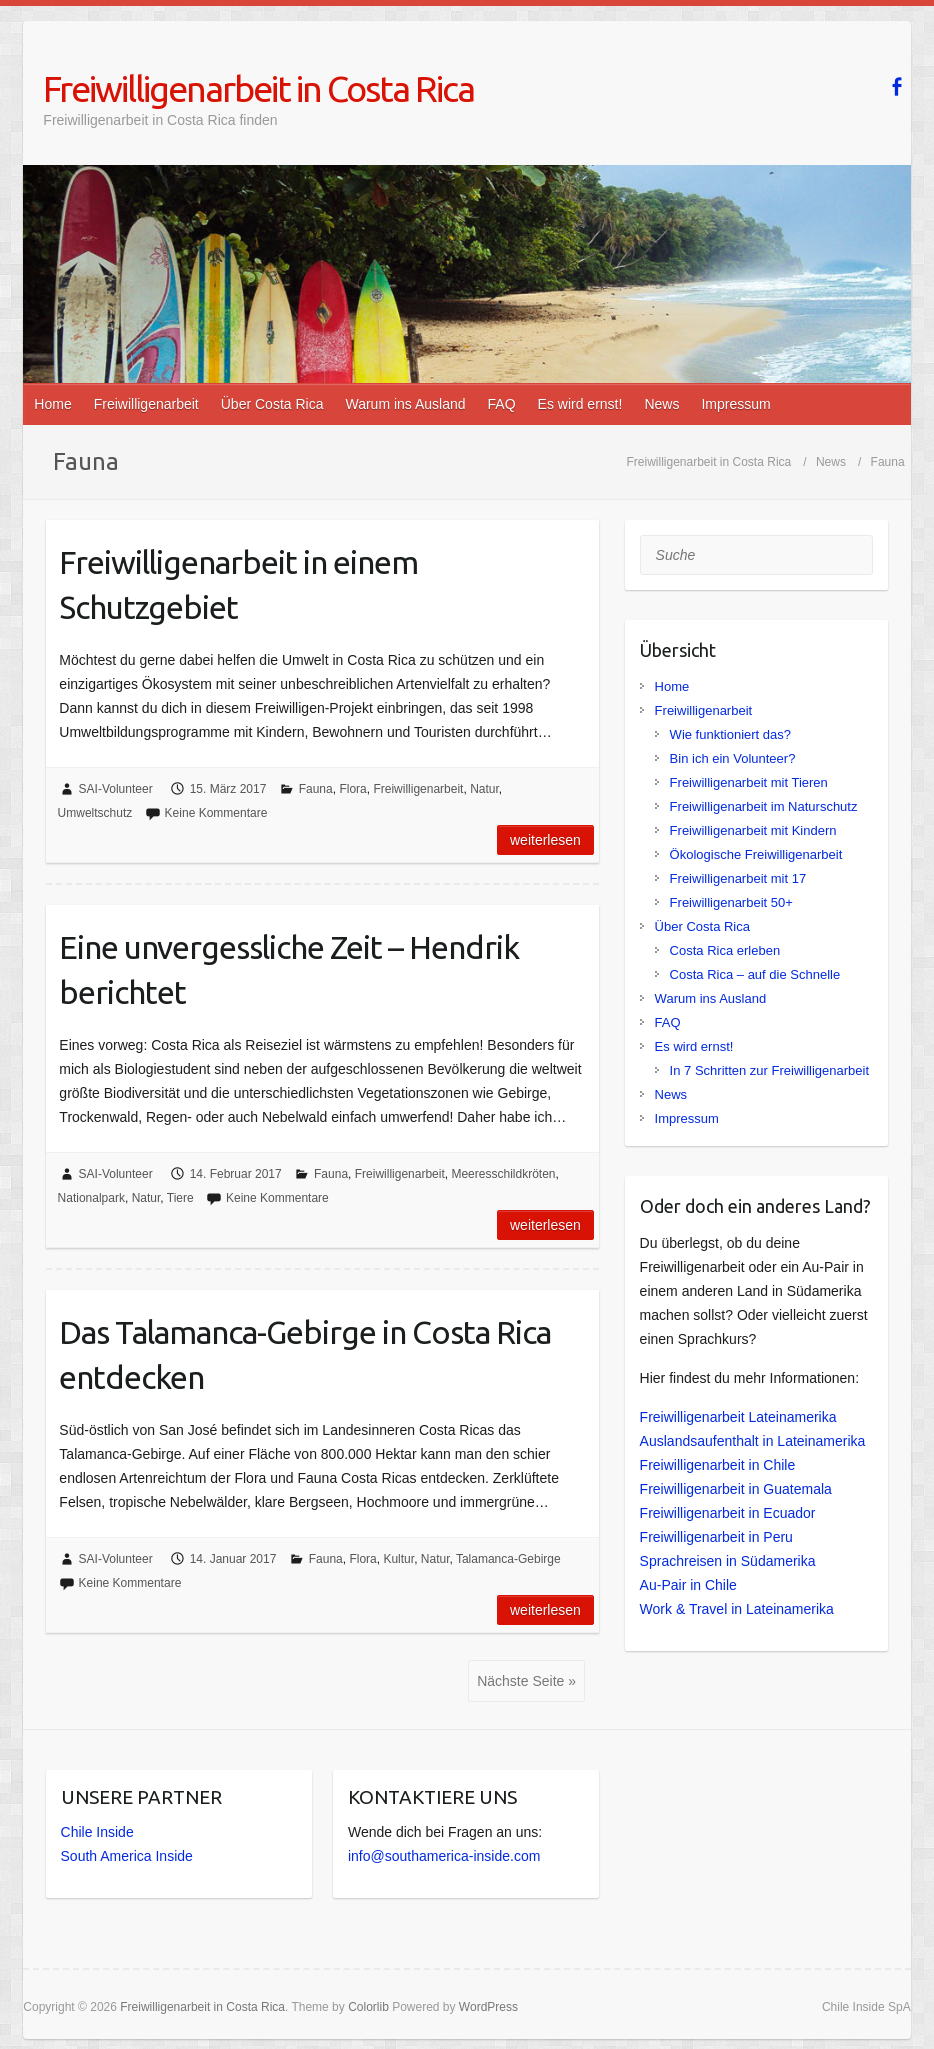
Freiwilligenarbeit (146, 404)
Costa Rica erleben (725, 950)
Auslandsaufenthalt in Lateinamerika (753, 1441)
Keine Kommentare (216, 813)
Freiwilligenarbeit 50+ (731, 902)
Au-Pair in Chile (688, 1585)
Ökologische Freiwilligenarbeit (756, 854)
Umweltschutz (95, 813)
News (661, 404)
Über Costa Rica (272, 404)
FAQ (502, 404)
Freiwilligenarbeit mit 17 (738, 878)
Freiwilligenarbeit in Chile (718, 1465)
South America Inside (127, 1856)
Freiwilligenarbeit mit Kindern (753, 830)
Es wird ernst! (580, 404)
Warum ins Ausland (405, 404)
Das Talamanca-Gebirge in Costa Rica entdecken (305, 1354)
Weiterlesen (545, 840)
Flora (352, 789)
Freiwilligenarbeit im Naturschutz (764, 806)
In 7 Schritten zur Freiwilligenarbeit (769, 1070)
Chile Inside (97, 1832)
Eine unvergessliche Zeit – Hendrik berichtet (289, 969)
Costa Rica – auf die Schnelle (755, 974)
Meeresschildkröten (503, 1174)
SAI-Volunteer (116, 789)
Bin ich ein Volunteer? (733, 758)
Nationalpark (91, 1198)
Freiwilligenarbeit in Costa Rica (258, 88)
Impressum (735, 404)
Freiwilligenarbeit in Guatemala (736, 1489)
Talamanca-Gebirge (508, 1559)
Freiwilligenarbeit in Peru (716, 1537)
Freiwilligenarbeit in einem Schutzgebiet (238, 584)
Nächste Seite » (526, 1681)
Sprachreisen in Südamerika (728, 1561)
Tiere (180, 1198)
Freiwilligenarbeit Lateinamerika (738, 1417)
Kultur (398, 1559)
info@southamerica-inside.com (444, 1856)
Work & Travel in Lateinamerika (737, 1609)
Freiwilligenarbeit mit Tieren (749, 782)
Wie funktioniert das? (730, 734)
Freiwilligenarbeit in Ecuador (728, 1513)
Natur (484, 789)
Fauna (316, 789)
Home (52, 404)
